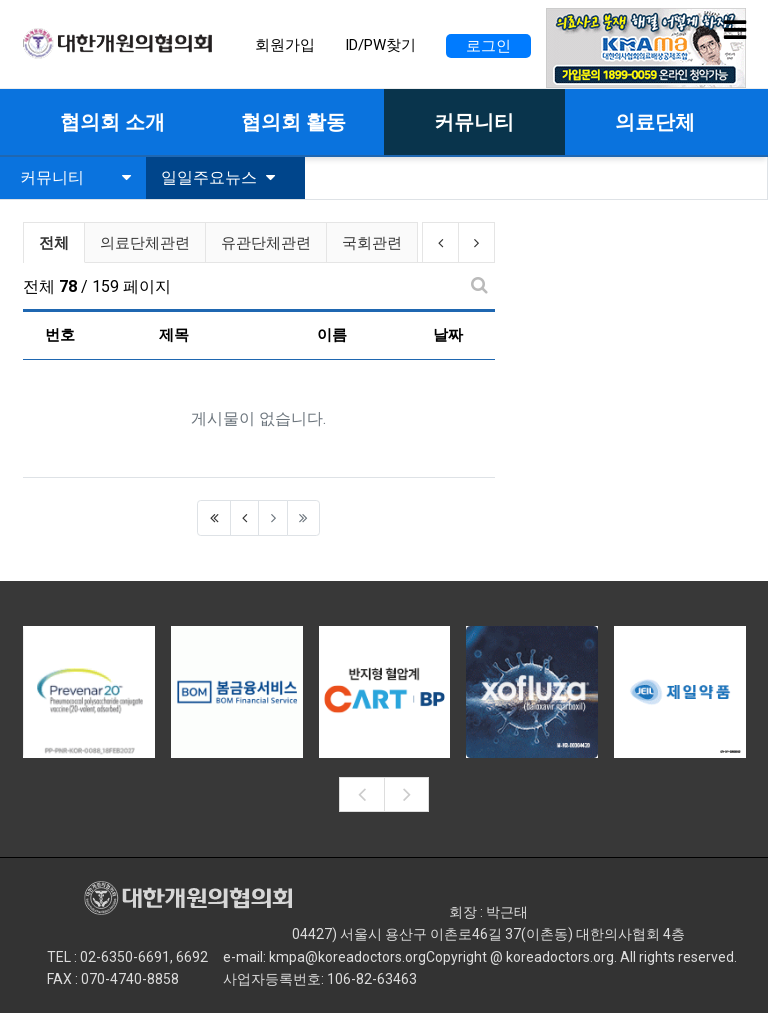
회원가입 (285, 45)
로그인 (488, 46)
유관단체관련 (266, 243)
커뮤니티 (75, 177)
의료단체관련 (145, 243)
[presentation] (361, 795)
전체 (54, 243)
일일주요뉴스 (218, 177)
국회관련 (372, 243)
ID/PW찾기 (380, 45)
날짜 (448, 335)
